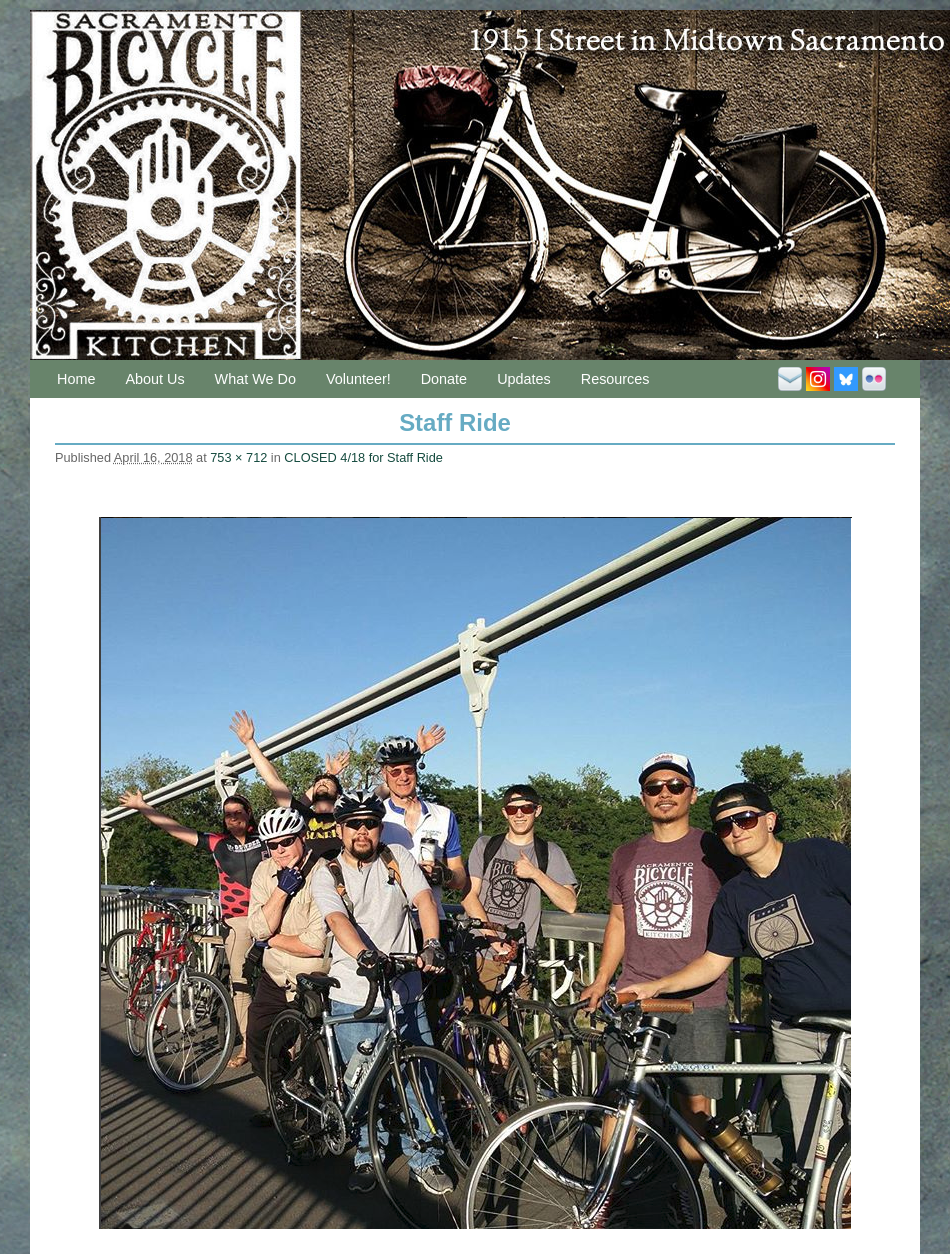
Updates (524, 379)
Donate (444, 379)
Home (76, 379)
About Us (154, 379)
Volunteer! (358, 379)
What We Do (255, 379)
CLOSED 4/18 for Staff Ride (363, 457)
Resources (615, 379)
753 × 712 (238, 457)
